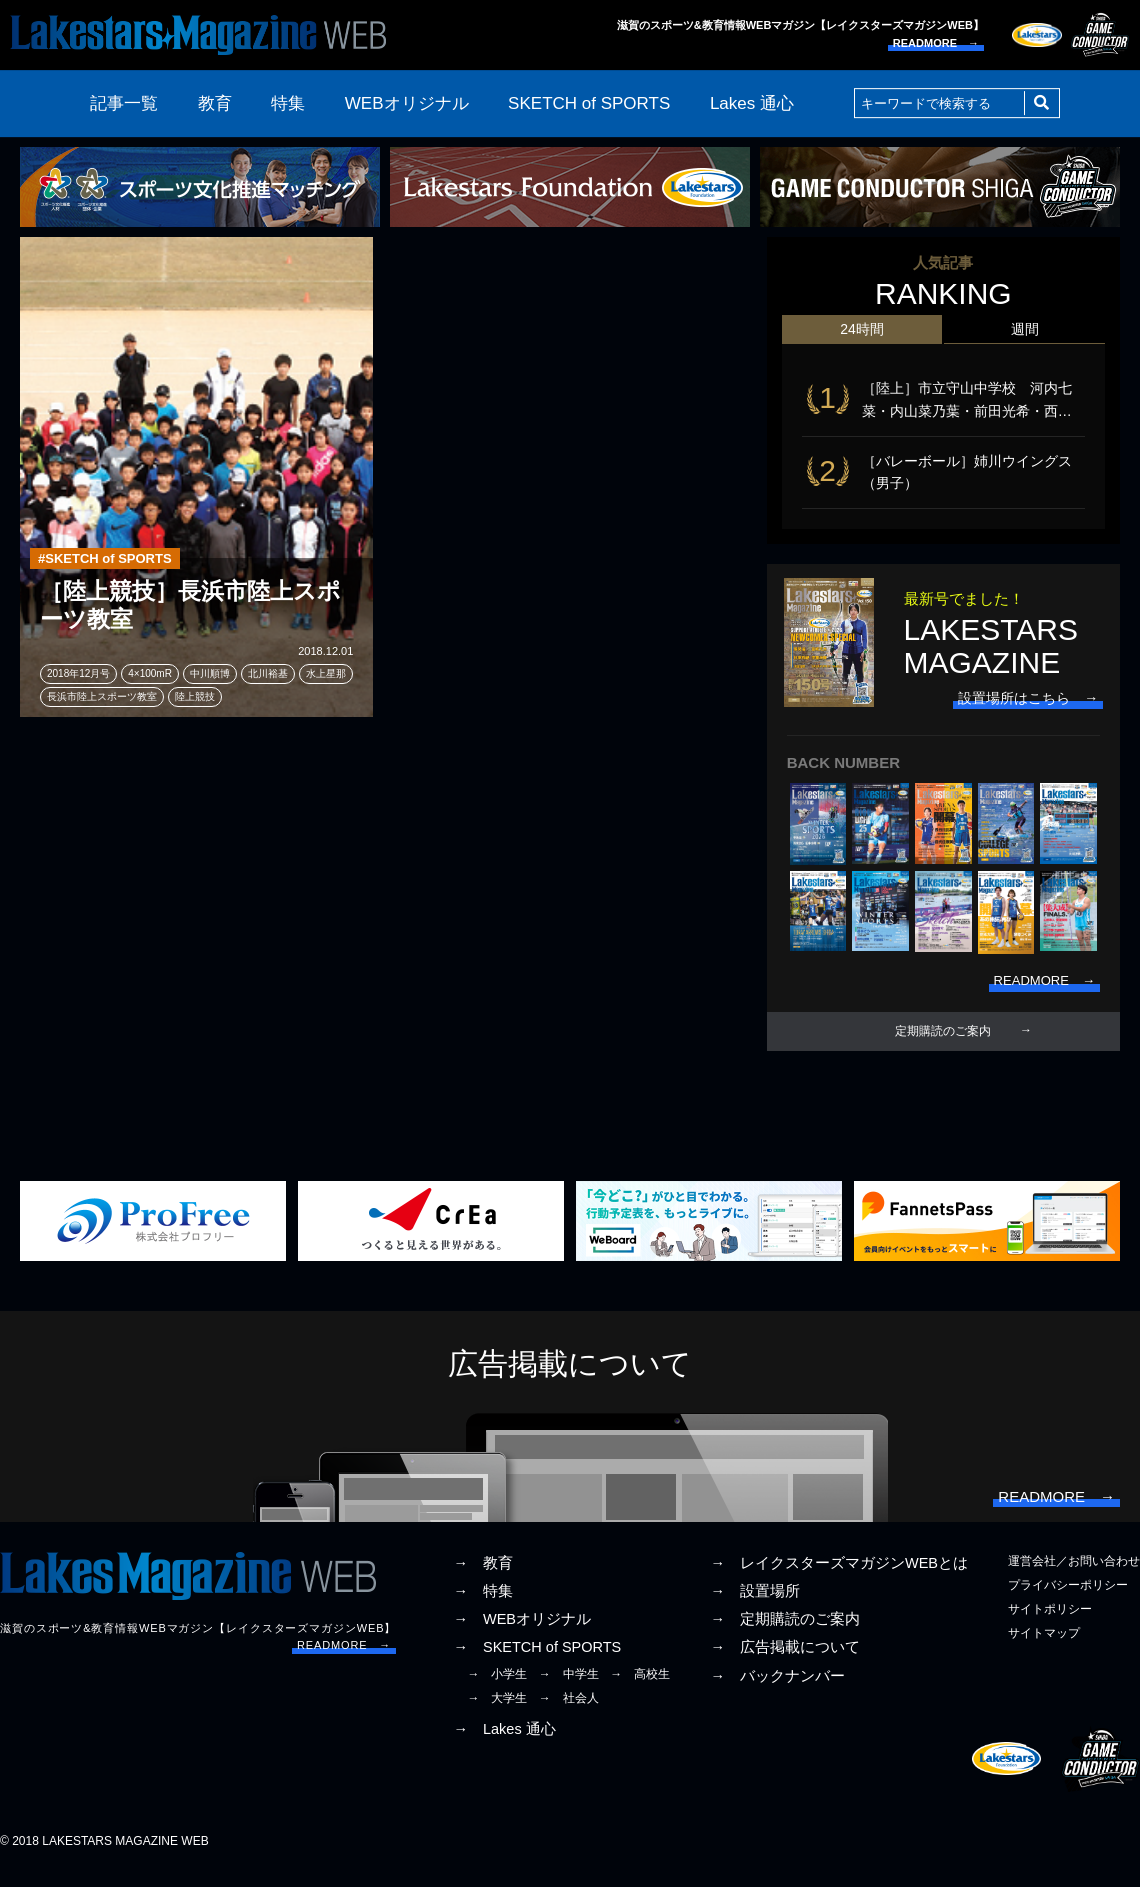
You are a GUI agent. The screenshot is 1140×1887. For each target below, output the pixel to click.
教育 (215, 103)
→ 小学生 (497, 1690)
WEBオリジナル (407, 103)
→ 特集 (483, 1607)
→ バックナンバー (777, 1692)
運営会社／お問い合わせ (1074, 1577)
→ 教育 (483, 1579)
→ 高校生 (640, 1690)
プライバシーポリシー (1068, 1601)
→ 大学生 (497, 1714)
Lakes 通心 (752, 103)
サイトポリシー (1050, 1625)
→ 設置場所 (755, 1607)
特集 (288, 103)
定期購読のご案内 (943, 1041)
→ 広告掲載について (785, 1664)
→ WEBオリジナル (522, 1635)
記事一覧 (124, 103)
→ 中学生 (569, 1690)
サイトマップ (1044, 1650)
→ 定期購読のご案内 (785, 1635)
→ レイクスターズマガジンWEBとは (839, 1579)
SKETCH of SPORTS (589, 103)
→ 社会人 (569, 1714)
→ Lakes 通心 (504, 1745)
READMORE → (936, 43)
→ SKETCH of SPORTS (537, 1664)
